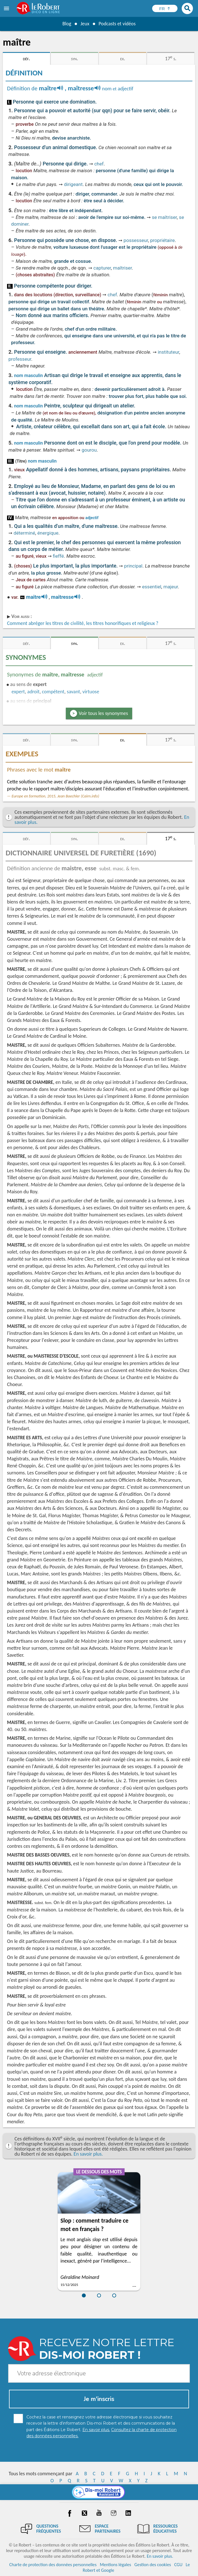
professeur (19, 359)
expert (18, 692)
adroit (33, 692)
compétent (53, 692)
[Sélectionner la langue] (164, 8)
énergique (47, 533)
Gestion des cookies (152, 2564)
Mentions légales (115, 2564)
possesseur (135, 240)
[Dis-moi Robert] (99, 2492)
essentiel (151, 586)
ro (22, 597)
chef (99, 164)
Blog (66, 24)
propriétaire (162, 240)
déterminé (24, 533)
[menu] (7, 8)
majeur (170, 586)
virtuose (90, 692)
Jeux (84, 24)
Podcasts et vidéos (117, 24)
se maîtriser (164, 217)
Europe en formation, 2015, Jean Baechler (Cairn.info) (55, 796)
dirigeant (73, 184)
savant (73, 692)
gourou (89, 450)
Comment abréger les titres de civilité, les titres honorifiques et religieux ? (82, 623)
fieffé (58, 556)
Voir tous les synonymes (103, 713)
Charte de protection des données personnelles (52, 2564)
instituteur (168, 352)
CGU (178, 2564)
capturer (102, 268)
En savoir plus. (88, 2154)
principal (133, 566)
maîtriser (122, 268)
